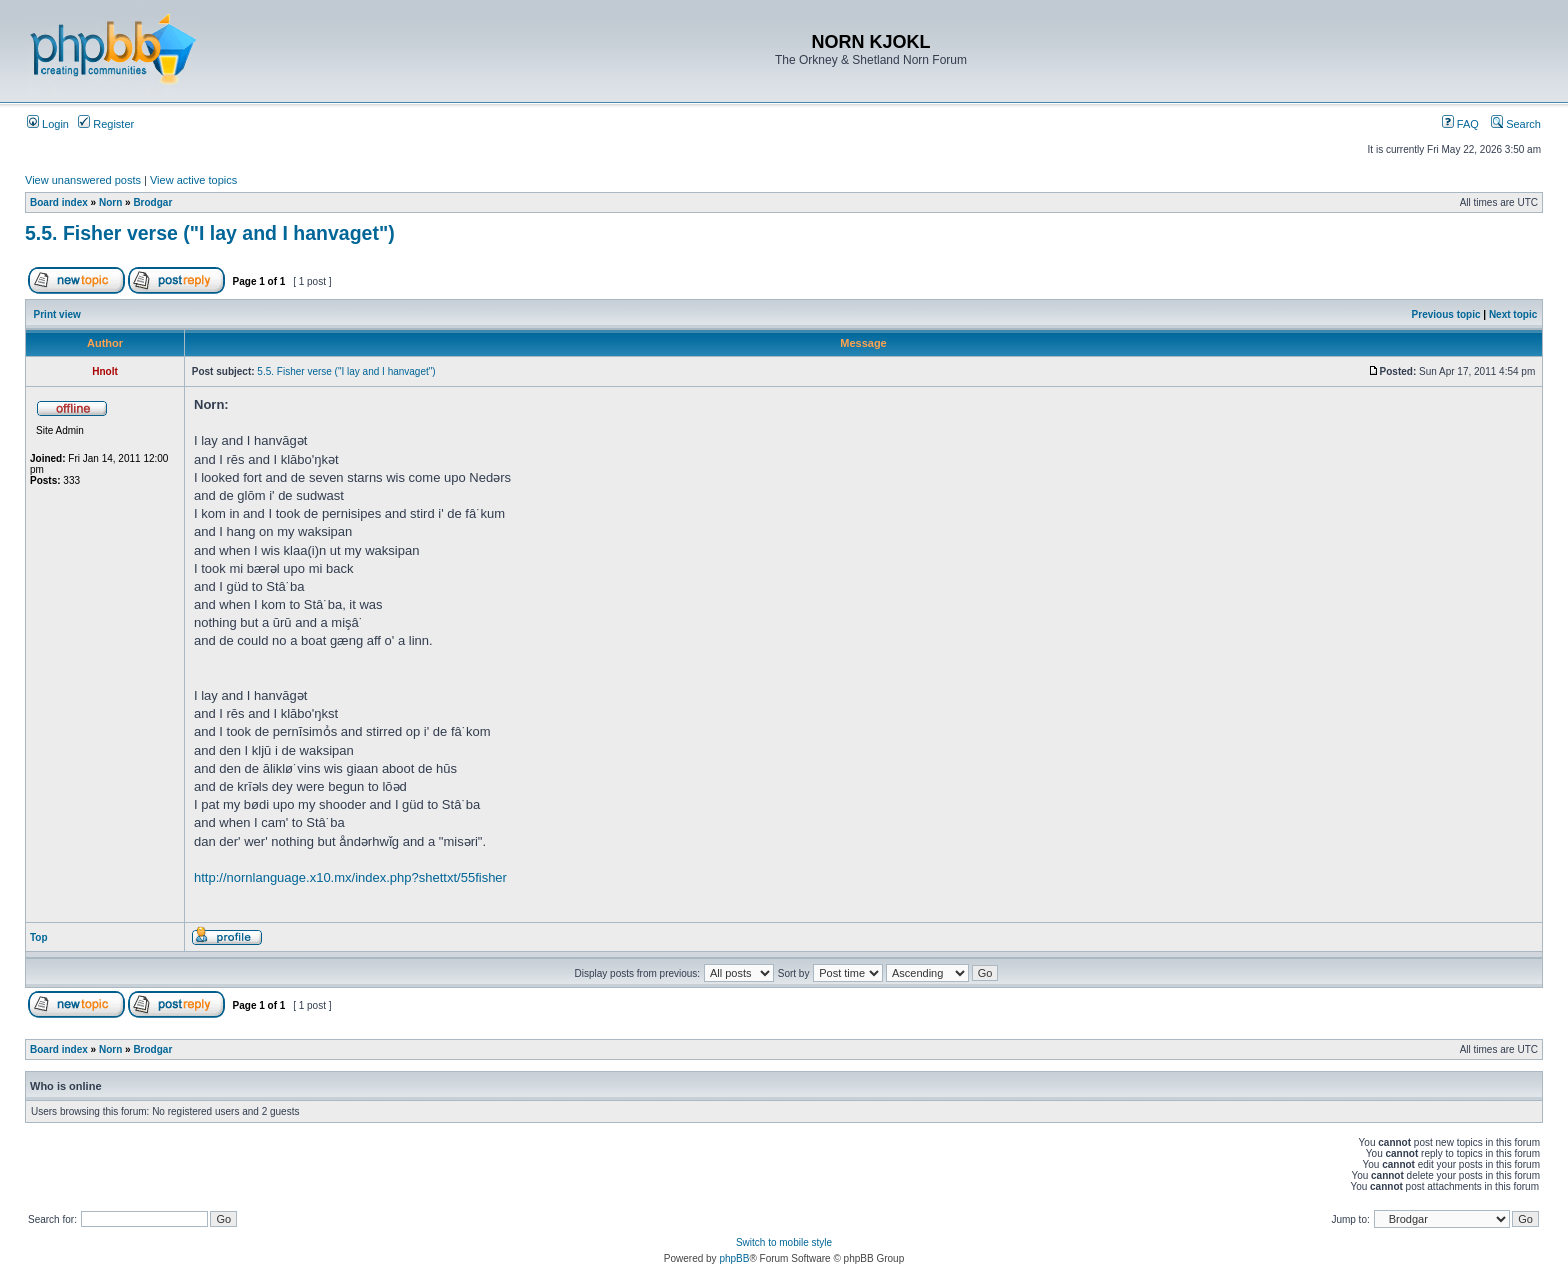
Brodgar (152, 202)
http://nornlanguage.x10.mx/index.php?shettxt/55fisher (350, 877)
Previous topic (1446, 314)
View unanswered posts (83, 180)
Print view (57, 314)
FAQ (1460, 124)
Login (48, 124)
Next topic (1513, 314)
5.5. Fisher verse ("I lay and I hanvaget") (210, 233)
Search (1516, 124)
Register (106, 124)
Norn (110, 202)
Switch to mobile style (784, 1242)
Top (39, 937)
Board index (59, 202)
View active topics (193, 180)
